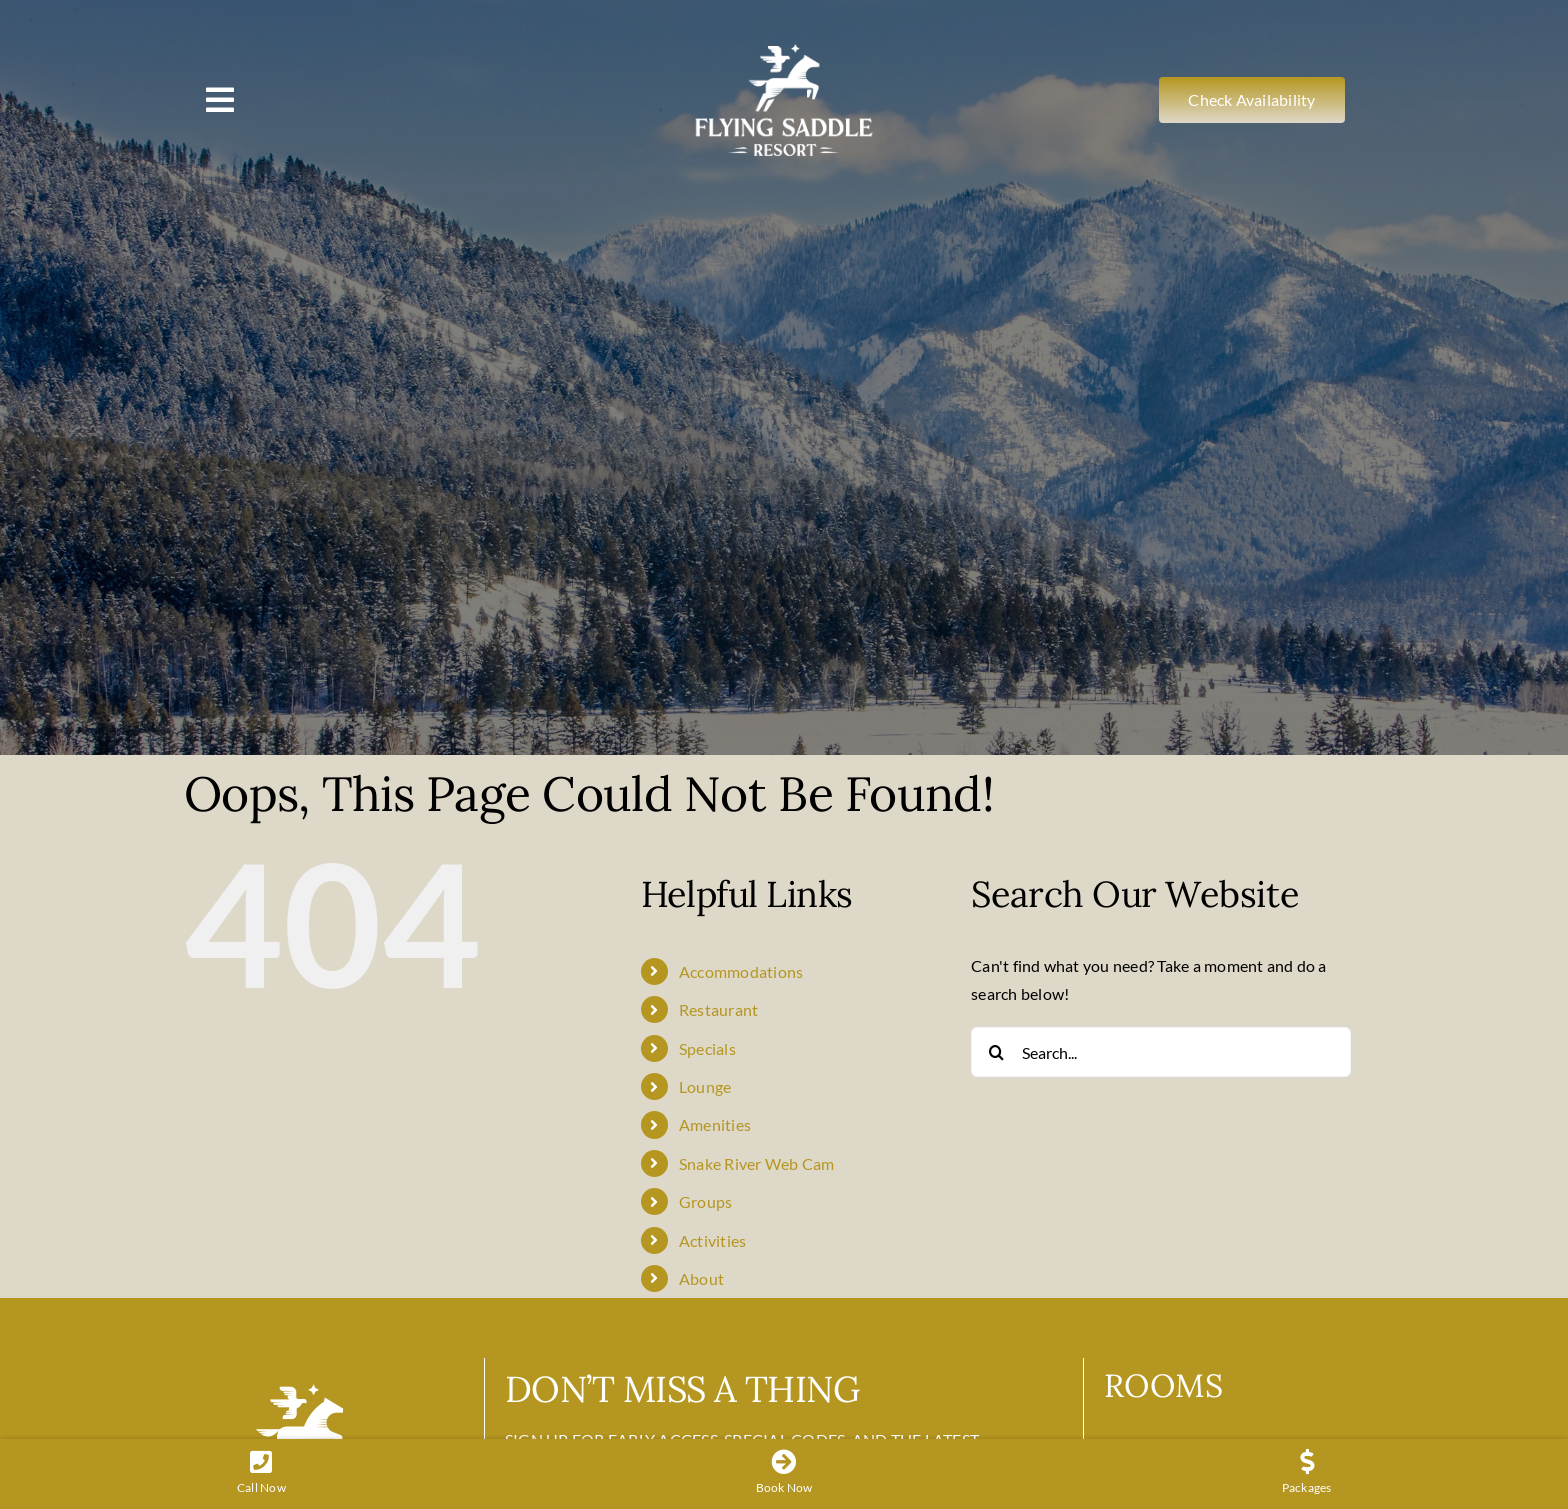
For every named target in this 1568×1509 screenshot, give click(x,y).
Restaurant (718, 1009)
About (701, 1278)
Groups (705, 1201)
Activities (712, 1240)
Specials (707, 1048)
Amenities (715, 1124)
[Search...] (1161, 1052)
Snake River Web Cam (757, 1163)
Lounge (705, 1086)
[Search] (996, 1052)
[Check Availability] (1251, 99)
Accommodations (741, 971)
